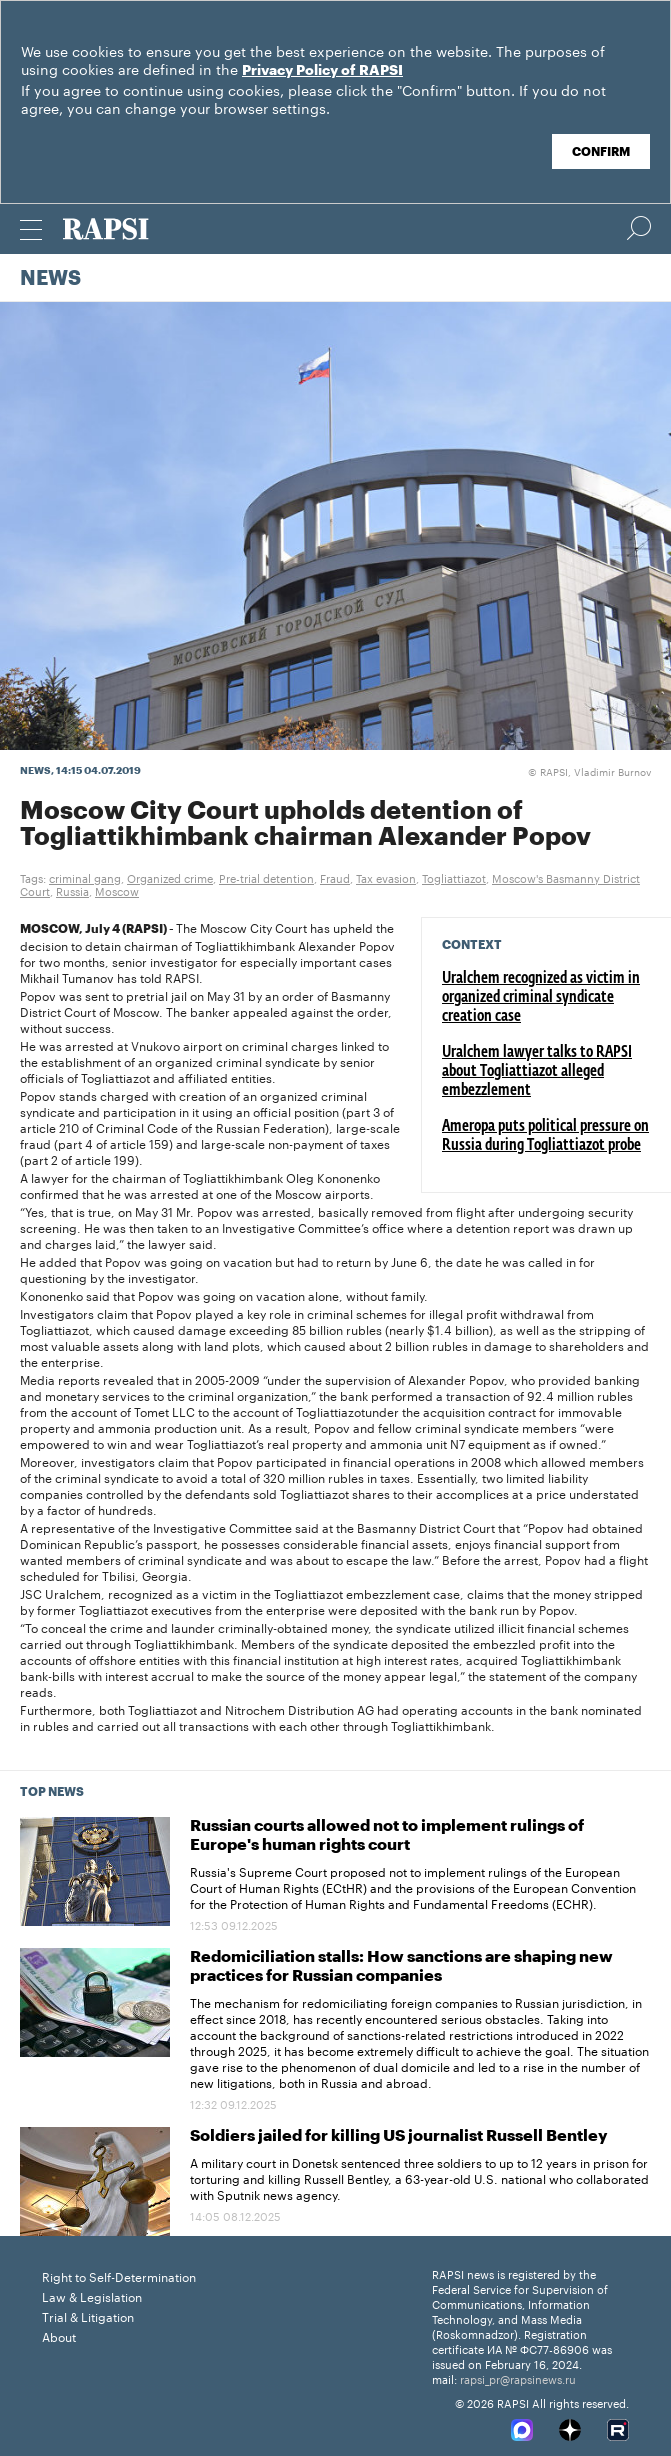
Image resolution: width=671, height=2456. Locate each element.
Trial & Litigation (88, 2315)
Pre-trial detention (266, 877)
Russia (72, 890)
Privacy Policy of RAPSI (322, 71)
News (50, 279)
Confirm (601, 152)
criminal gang (85, 877)
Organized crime (170, 877)
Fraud (335, 877)
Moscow (117, 890)
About (59, 2335)
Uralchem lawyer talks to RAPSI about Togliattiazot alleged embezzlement (537, 1072)
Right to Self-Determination (119, 2275)
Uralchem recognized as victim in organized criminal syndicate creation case (541, 998)
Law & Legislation (92, 2295)
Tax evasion (386, 877)
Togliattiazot (454, 877)
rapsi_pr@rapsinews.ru (518, 2378)
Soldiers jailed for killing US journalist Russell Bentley (399, 2136)
